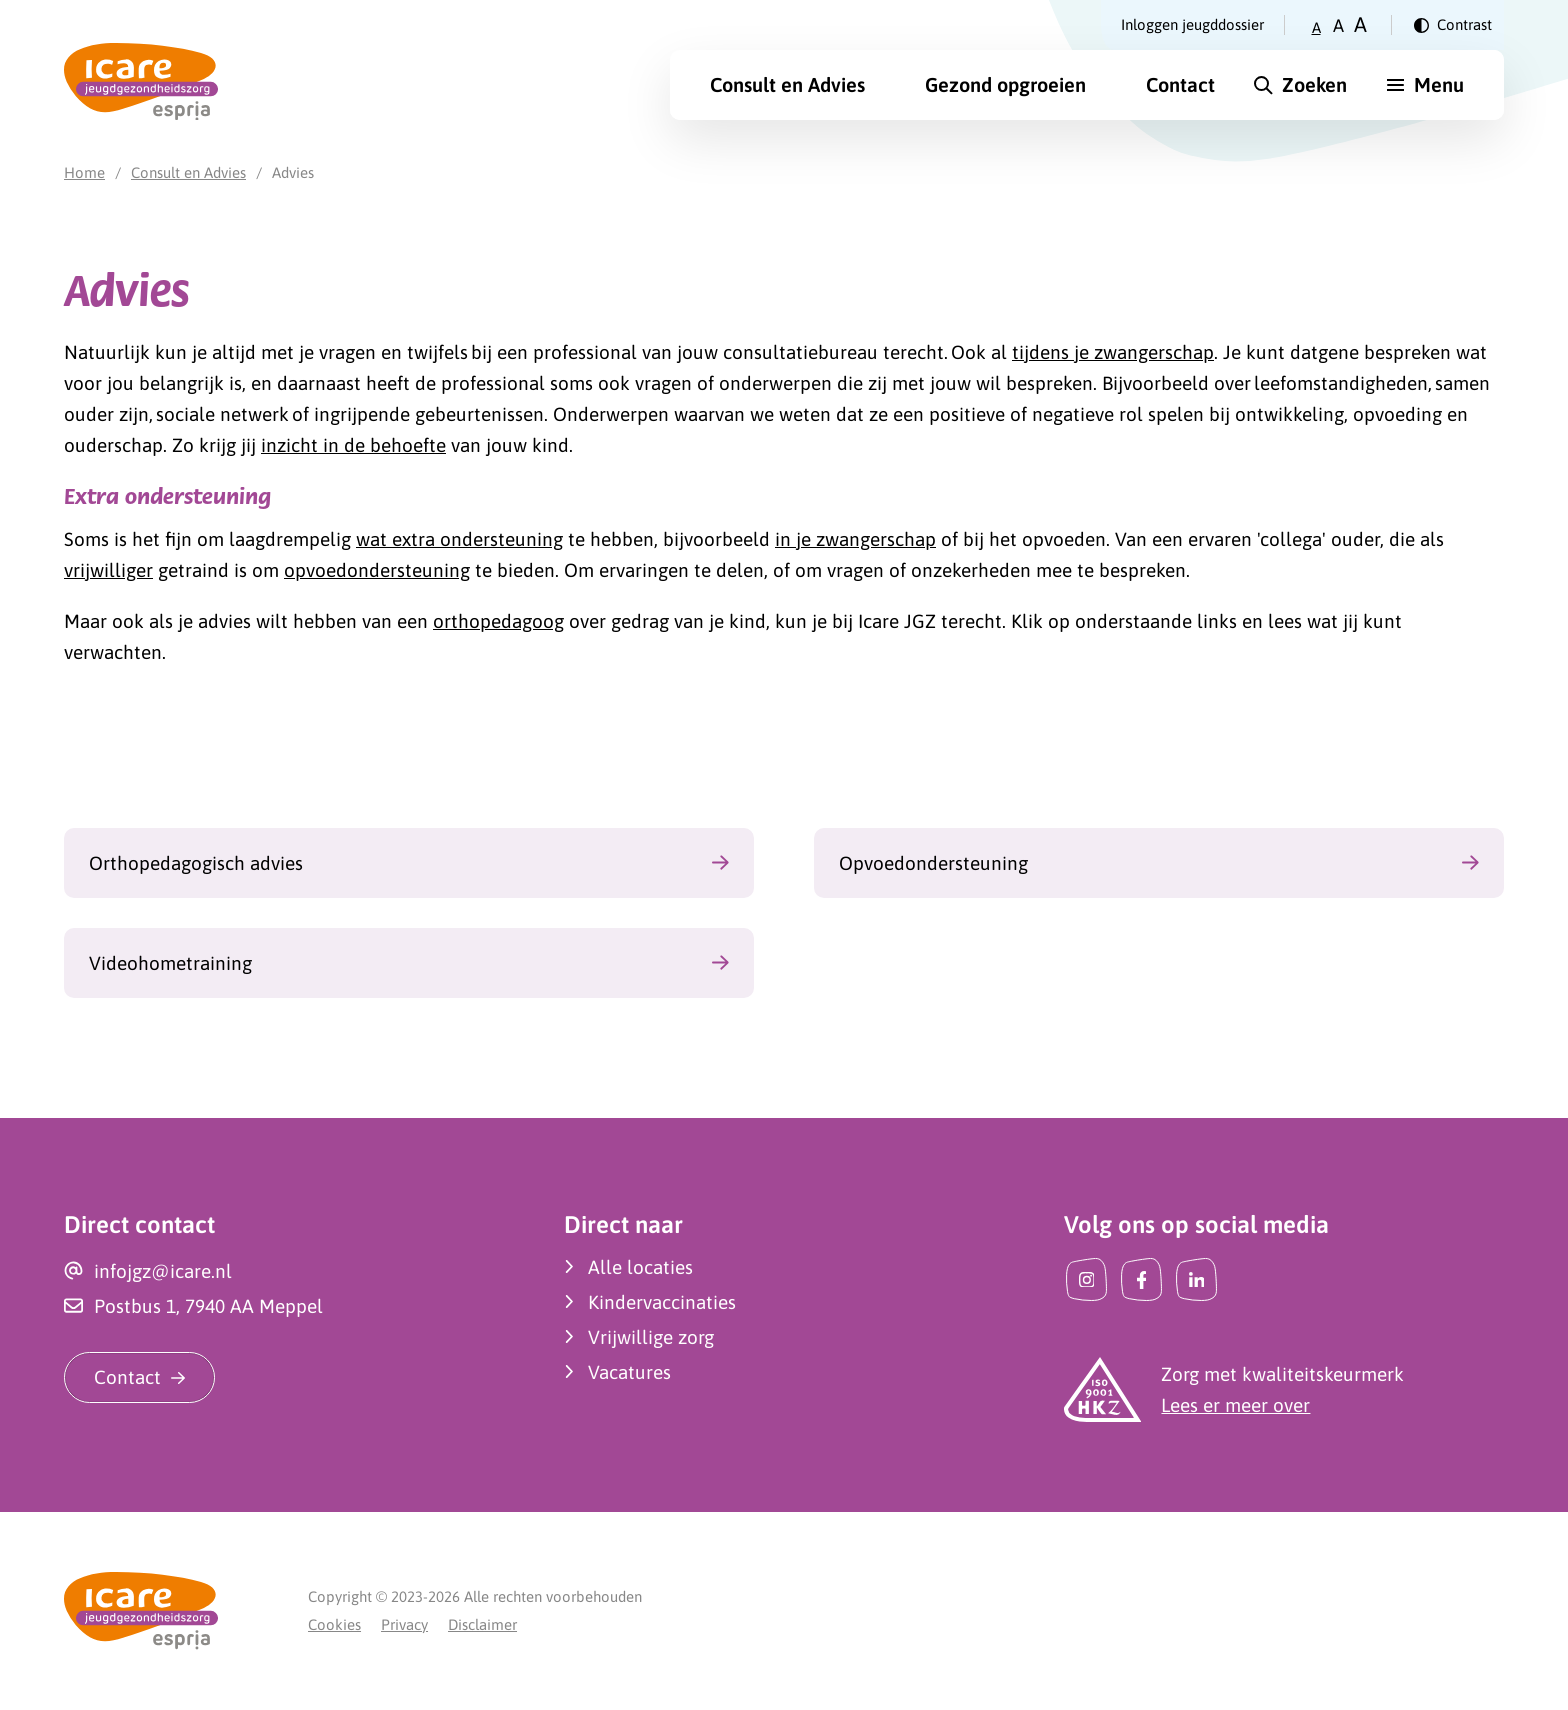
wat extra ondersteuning (459, 539)
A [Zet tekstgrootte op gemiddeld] (1338, 25)
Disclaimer (482, 1624)
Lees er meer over (1235, 1405)
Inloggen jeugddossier (1192, 24)
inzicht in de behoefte (353, 445)
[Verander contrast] (1453, 25)
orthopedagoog (498, 621)
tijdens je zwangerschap (1113, 352)
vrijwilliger (108, 570)
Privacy (404, 1624)
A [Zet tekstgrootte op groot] (1360, 24)
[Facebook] (1141, 1279)
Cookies (334, 1624)
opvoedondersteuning (377, 570)
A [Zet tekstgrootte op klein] (1316, 27)
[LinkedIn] (1196, 1279)
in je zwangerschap (855, 539)
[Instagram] (1086, 1279)
